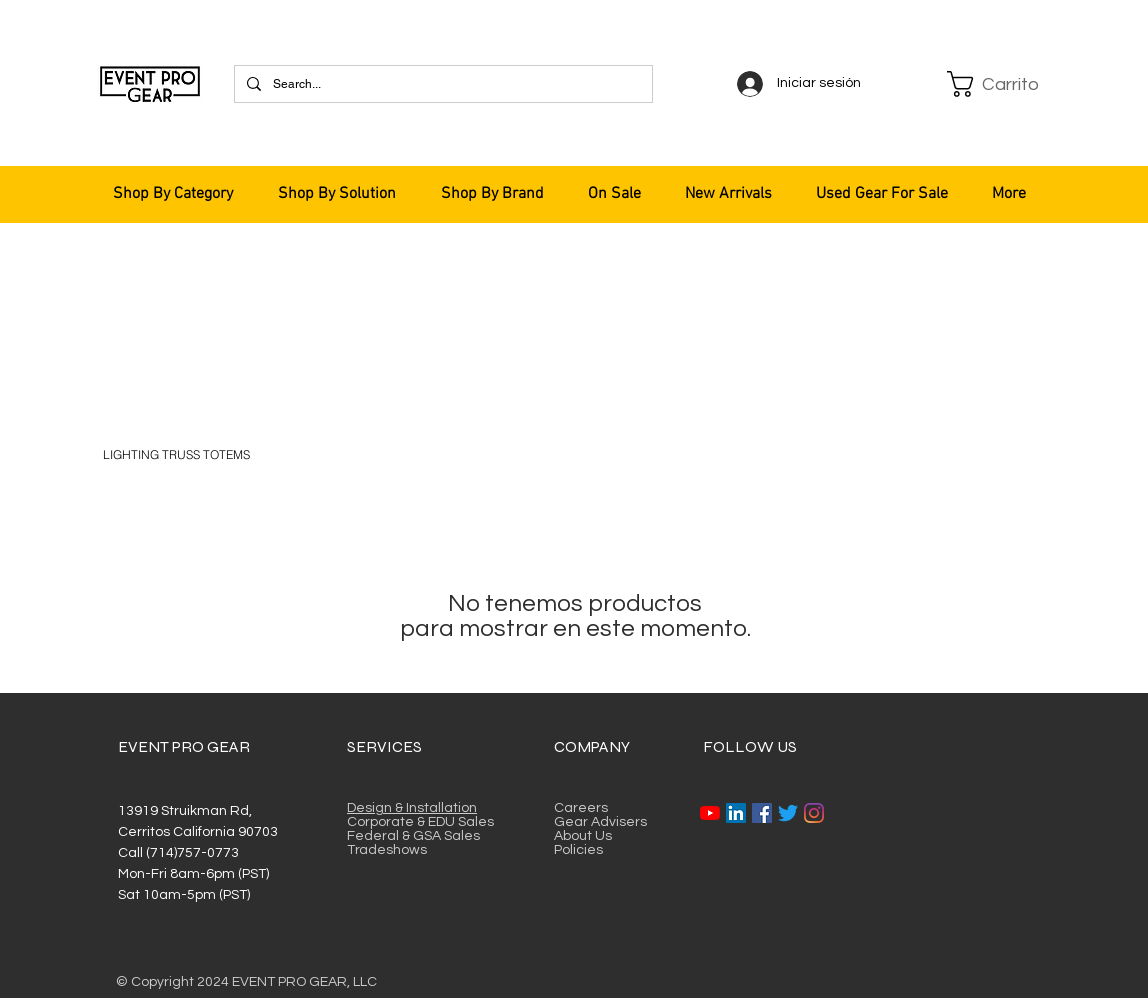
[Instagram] (814, 813)
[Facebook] (762, 813)
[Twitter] (788, 813)
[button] (996, 84)
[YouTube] (710, 813)
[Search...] (441, 84)
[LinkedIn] (736, 813)
